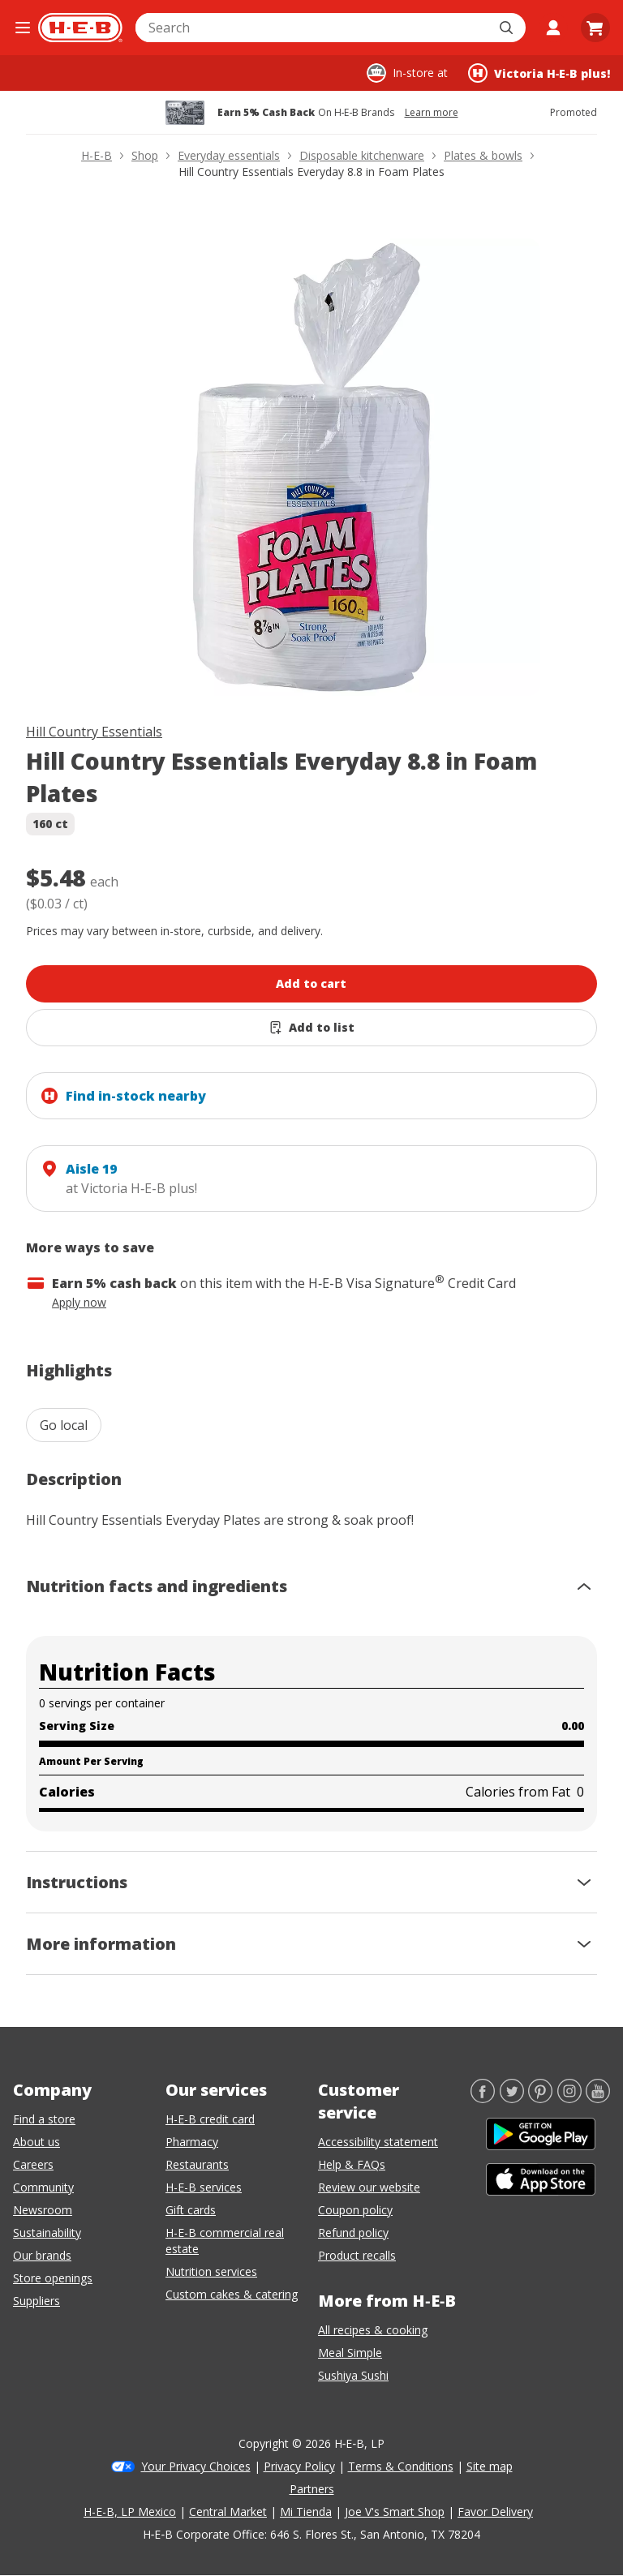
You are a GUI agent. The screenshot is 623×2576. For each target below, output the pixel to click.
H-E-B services (203, 2187)
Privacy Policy (299, 2466)
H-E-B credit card (210, 2119)
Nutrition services (211, 2271)
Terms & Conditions (400, 2466)
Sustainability (47, 2232)
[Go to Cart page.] (595, 27)
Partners (312, 2489)
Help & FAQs (351, 2164)
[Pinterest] (540, 2098)
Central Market (228, 2511)
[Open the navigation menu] (22, 27)
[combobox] (312, 27)
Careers (33, 2164)
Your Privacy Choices (196, 2466)
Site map (489, 2466)
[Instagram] (569, 2098)
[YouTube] (598, 2098)
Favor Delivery (495, 2511)
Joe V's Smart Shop (395, 2511)
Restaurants (197, 2164)
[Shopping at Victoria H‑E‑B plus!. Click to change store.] (539, 73)
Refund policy (353, 2232)
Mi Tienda (306, 2511)
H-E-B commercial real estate (224, 2240)
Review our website (369, 2187)
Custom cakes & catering (231, 2294)
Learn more (431, 112)
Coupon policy (355, 2210)
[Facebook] (482, 2098)
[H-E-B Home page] (80, 27)
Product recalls (357, 2255)
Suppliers (36, 2300)
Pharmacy (191, 2141)
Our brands (42, 2255)
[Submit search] (508, 27)
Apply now (79, 1302)
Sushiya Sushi (353, 2375)
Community (43, 2187)
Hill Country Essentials (94, 732)
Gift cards (190, 2210)
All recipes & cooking (373, 2330)
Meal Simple (350, 2352)
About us (36, 2141)
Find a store (44, 2119)
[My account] (553, 27)
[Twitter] (512, 2098)
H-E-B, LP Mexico (130, 2511)
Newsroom (42, 2210)
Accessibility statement (378, 2141)
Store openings (52, 2278)
